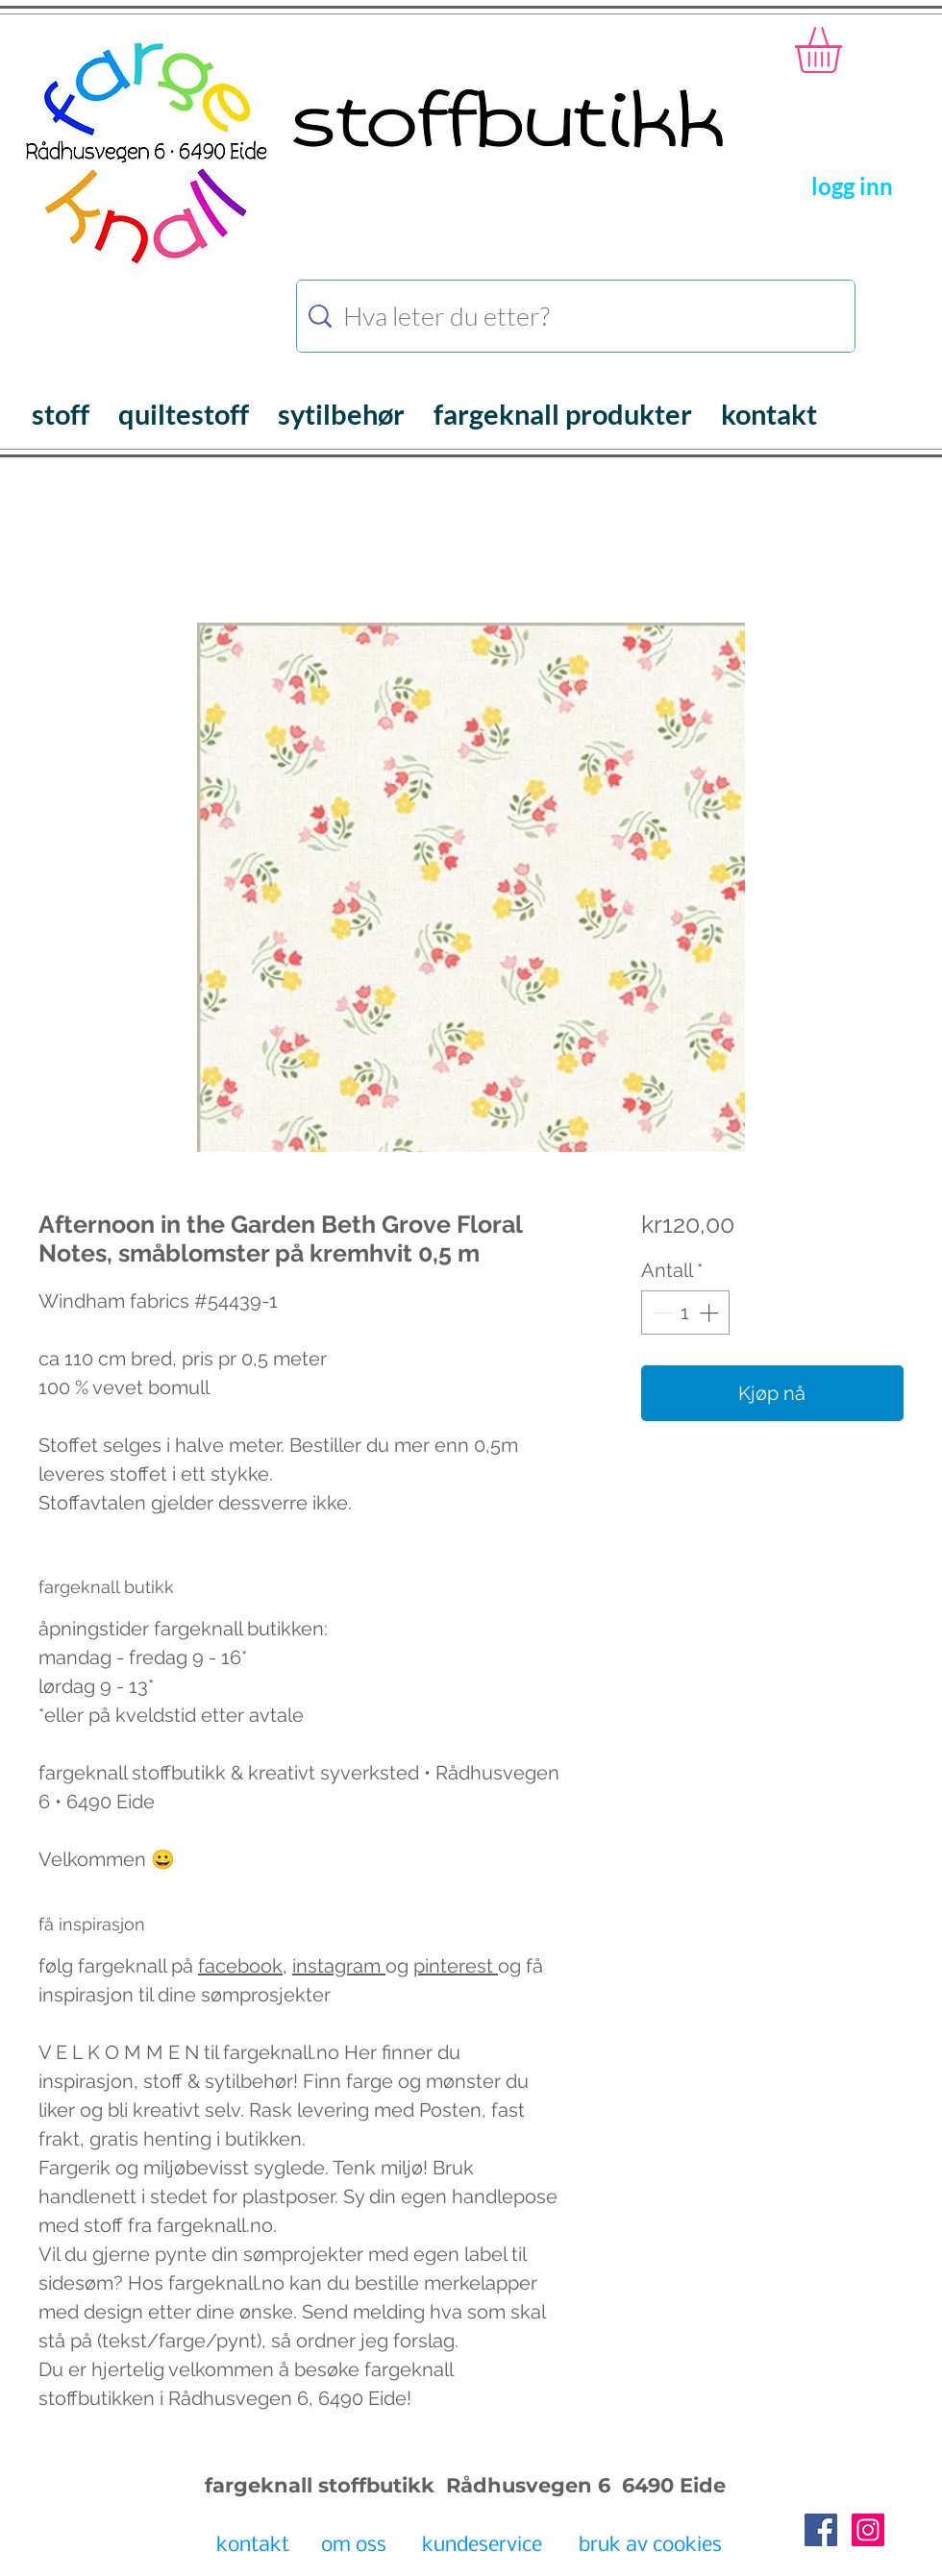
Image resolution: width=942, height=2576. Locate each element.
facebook (240, 1965)
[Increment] (710, 1312)
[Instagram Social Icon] (868, 2530)
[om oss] (353, 2546)
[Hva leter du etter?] (578, 316)
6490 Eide (671, 2485)
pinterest (455, 1965)
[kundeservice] (481, 2546)
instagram (338, 1965)
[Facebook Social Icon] (821, 2530)
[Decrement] (660, 1312)
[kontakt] (252, 2546)
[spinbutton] (685, 1312)
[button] (845, 50)
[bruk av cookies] (649, 2546)
